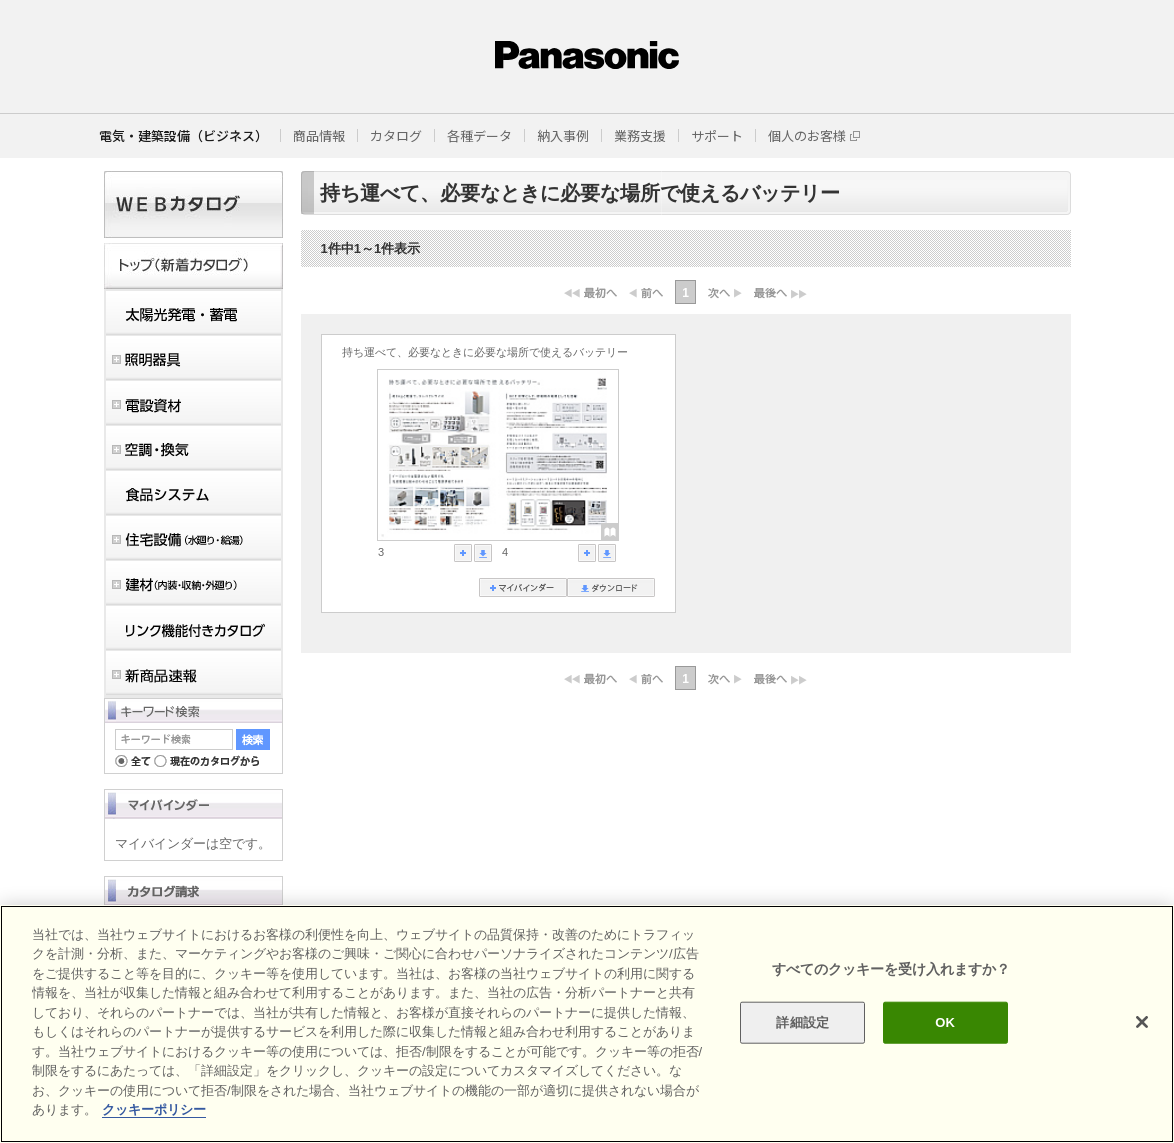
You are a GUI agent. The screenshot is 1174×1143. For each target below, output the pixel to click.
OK (945, 1022)
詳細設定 (802, 1022)
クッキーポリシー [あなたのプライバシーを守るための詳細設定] (154, 1109)
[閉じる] (1142, 1022)
